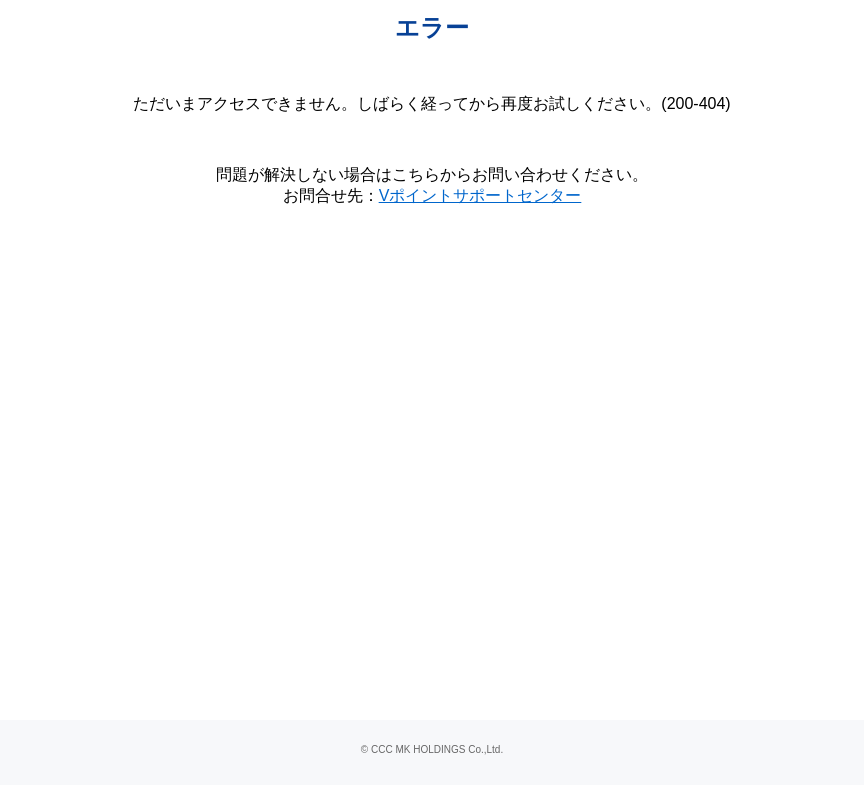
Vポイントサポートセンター (480, 195)
